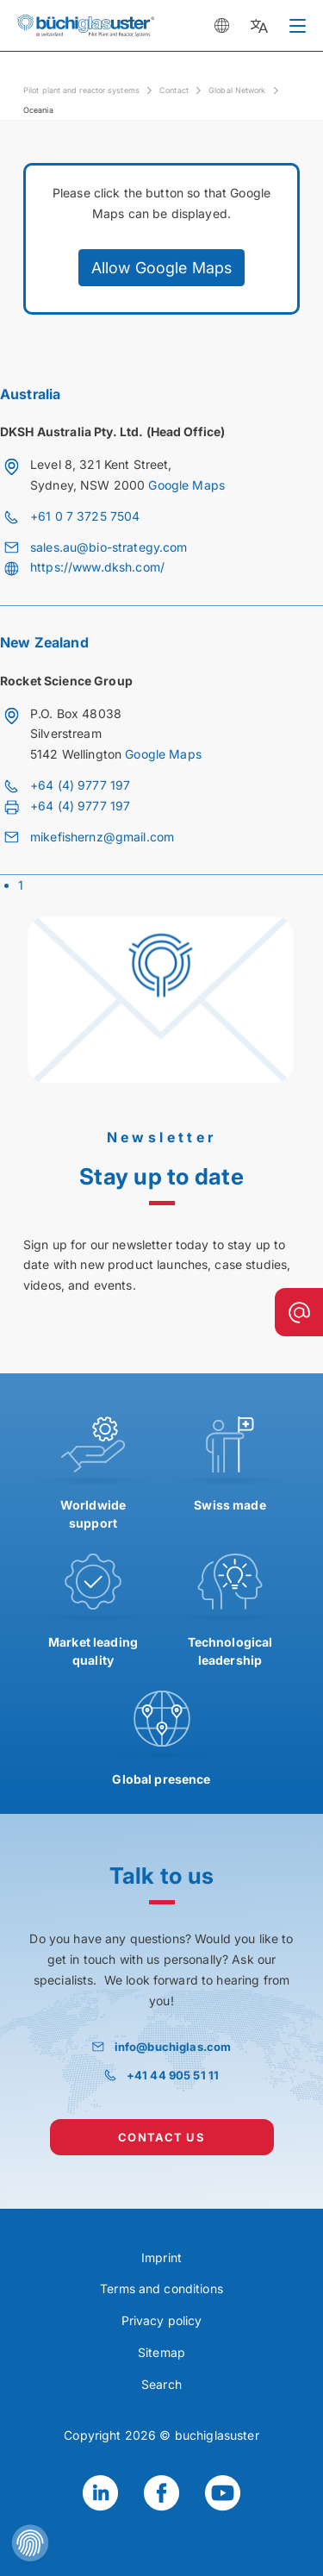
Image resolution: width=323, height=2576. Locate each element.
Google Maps (186, 485)
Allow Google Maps (161, 268)
